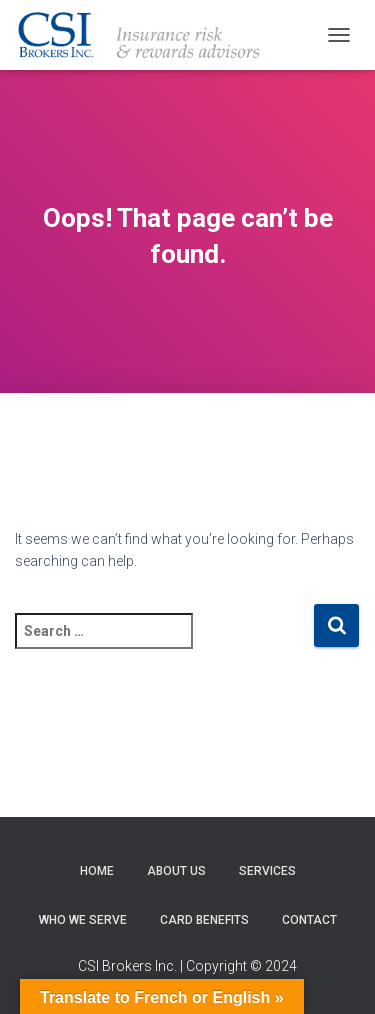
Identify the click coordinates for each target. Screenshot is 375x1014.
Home (97, 871)
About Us (176, 871)
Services (267, 871)
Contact (309, 920)
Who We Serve (83, 920)
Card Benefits (204, 920)
